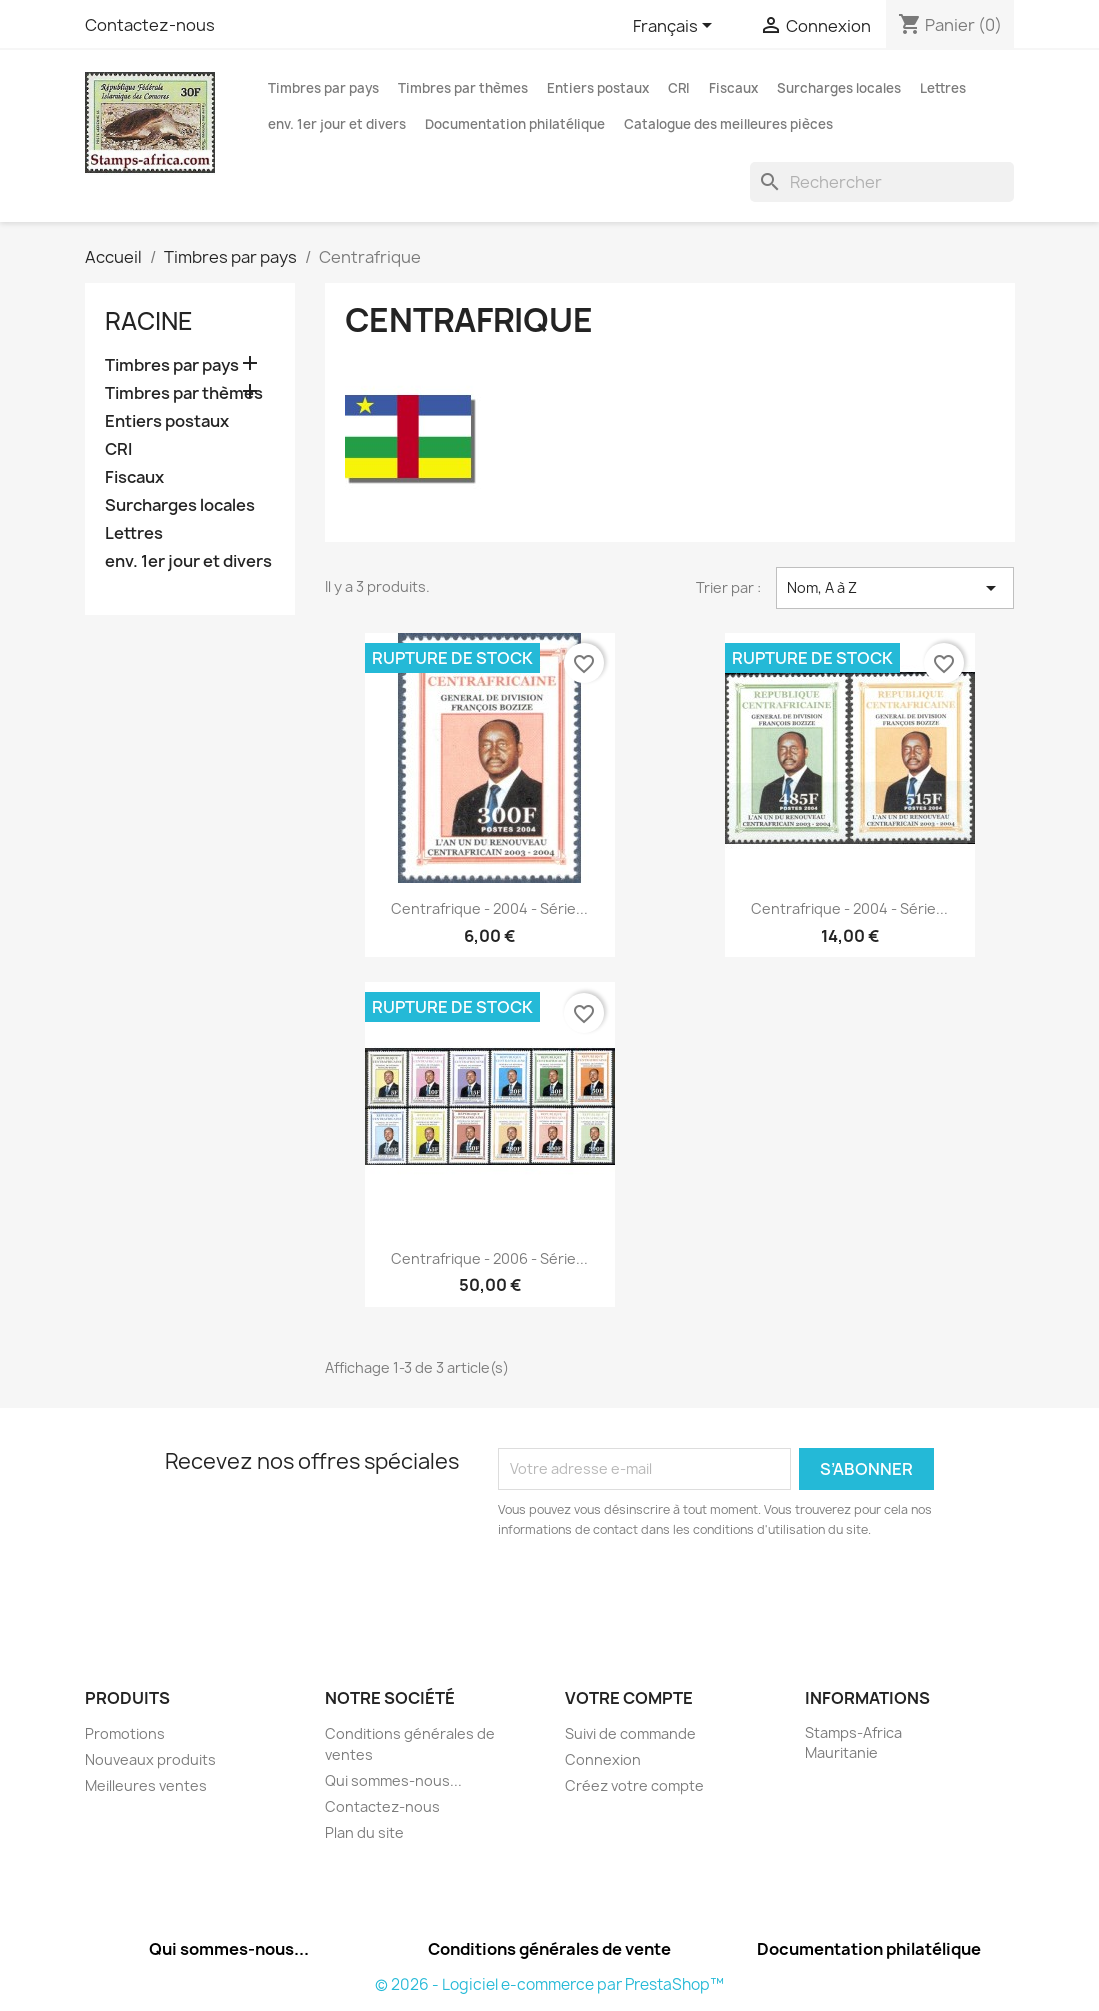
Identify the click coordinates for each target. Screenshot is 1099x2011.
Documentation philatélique (515, 124)
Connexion (603, 1759)
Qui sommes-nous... (393, 1780)
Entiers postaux (598, 88)
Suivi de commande (630, 1733)
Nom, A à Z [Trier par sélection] (895, 588)
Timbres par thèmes (463, 88)
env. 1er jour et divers (337, 124)
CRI (679, 88)
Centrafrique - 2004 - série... (489, 908)
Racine (149, 321)
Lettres (943, 88)
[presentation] (665, 1595)
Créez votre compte (634, 1785)
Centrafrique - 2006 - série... (489, 1258)
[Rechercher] (882, 182)
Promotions (125, 1733)
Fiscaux (733, 88)
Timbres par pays (323, 88)
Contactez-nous (150, 25)
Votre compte (629, 1698)
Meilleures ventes (146, 1785)
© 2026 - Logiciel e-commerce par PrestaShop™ (549, 1984)
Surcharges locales (839, 88)
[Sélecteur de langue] (676, 27)
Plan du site (364, 1832)
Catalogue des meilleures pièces (728, 124)
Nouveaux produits (150, 1759)
